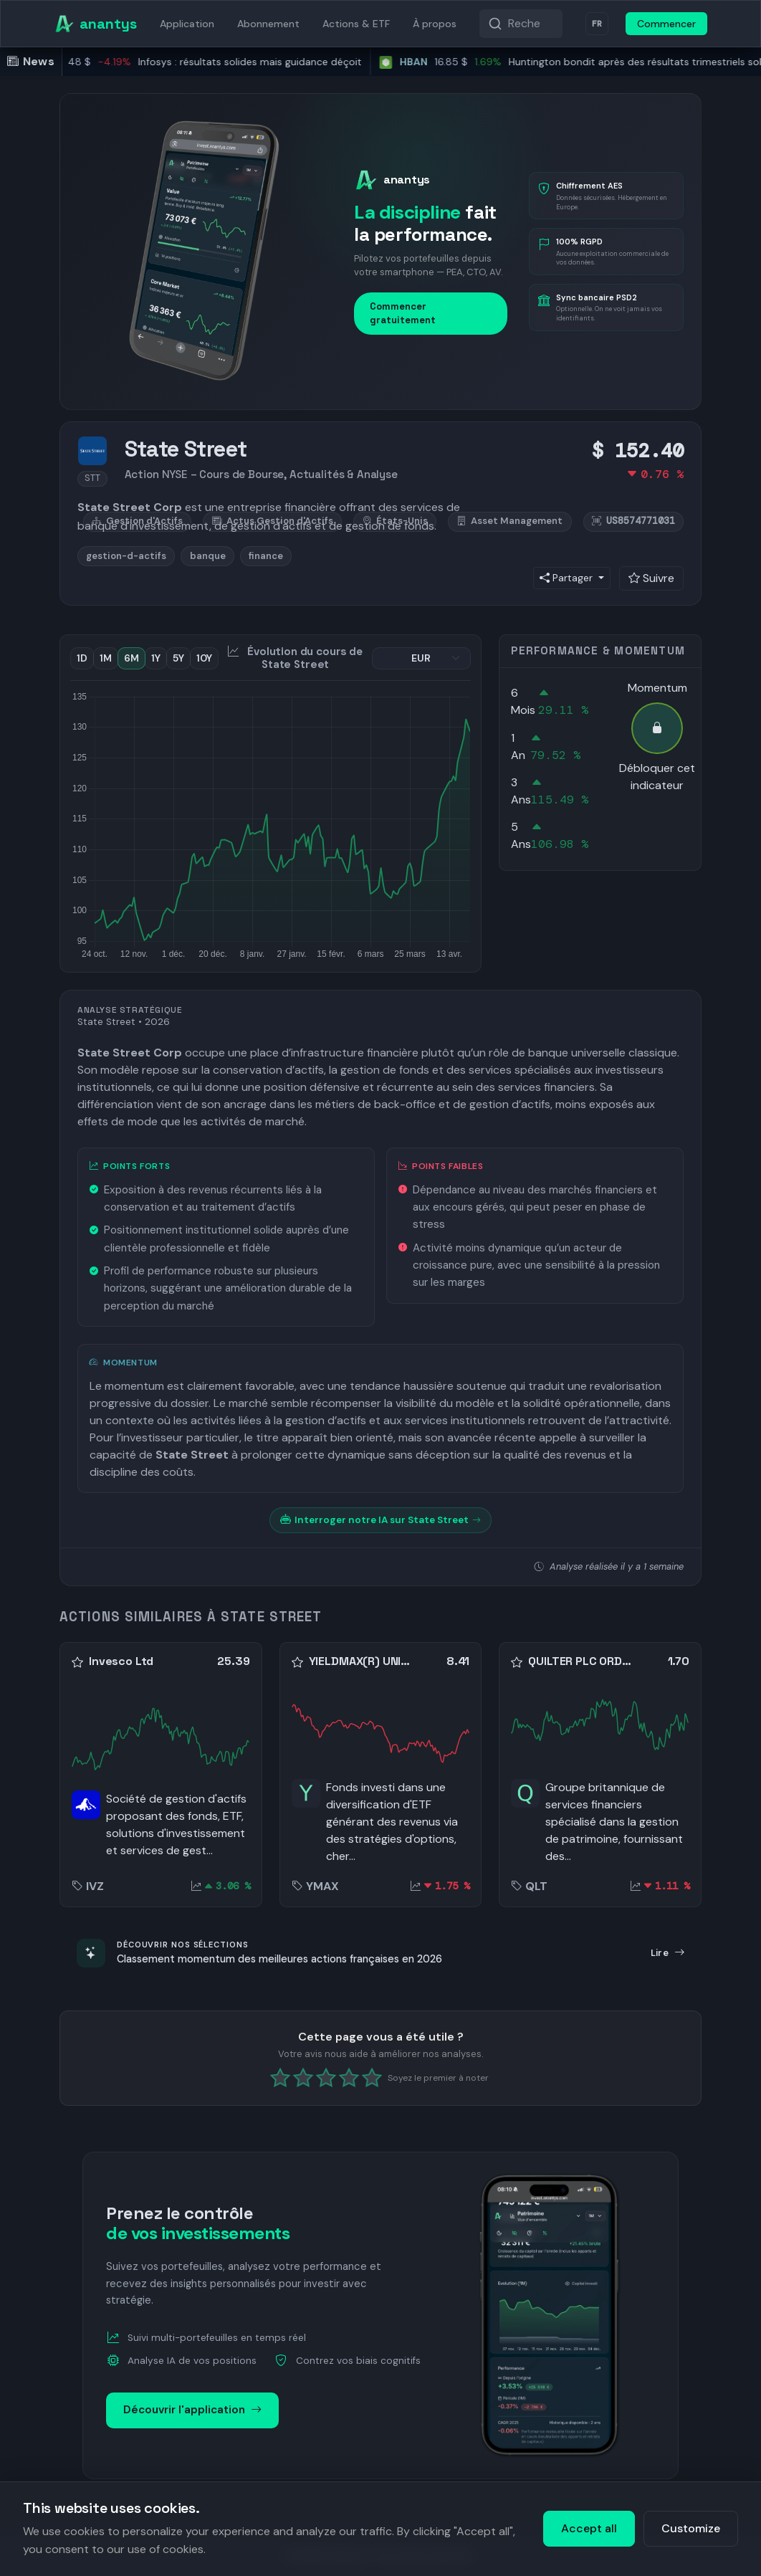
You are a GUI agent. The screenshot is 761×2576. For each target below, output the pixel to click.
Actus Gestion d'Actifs (272, 521)
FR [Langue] (597, 23)
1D (82, 658)
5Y (178, 658)
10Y (204, 658)
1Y (156, 658)
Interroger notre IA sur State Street (380, 1520)
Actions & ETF (356, 23)
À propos (434, 23)
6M (131, 658)
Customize (690, 2528)
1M (106, 658)
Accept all (589, 2528)
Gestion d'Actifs (137, 521)
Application (187, 23)
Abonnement (268, 23)
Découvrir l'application (192, 2410)
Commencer (666, 23)
